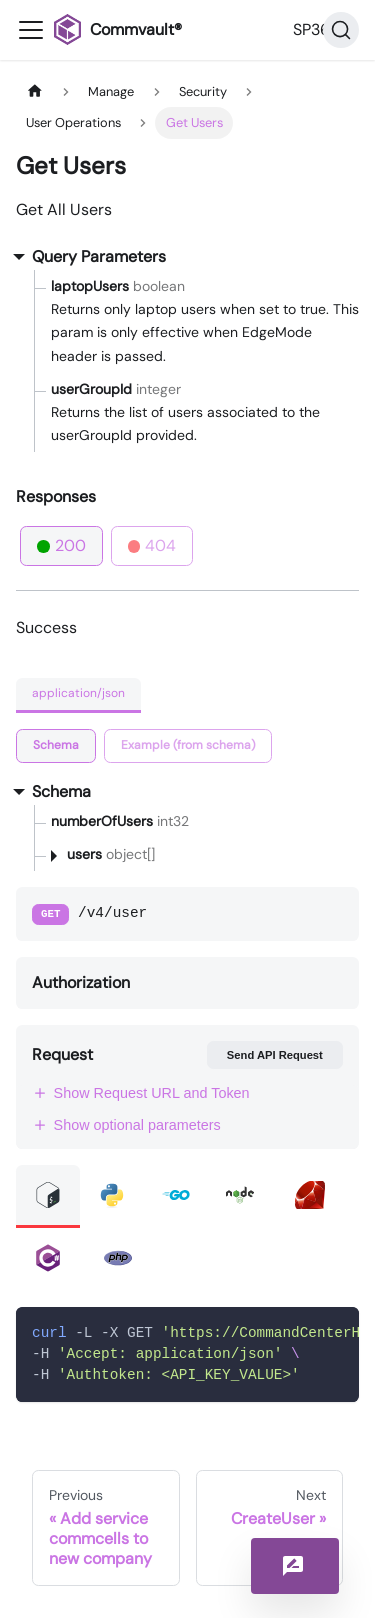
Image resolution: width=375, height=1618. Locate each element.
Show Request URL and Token (141, 1093)
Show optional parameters (126, 1125)
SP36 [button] (311, 29)
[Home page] (35, 91)
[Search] (341, 30)
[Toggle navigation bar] (31, 30)
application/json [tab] (78, 693)
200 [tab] (61, 545)
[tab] (56, 746)
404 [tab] (152, 545)
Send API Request (275, 1055)
